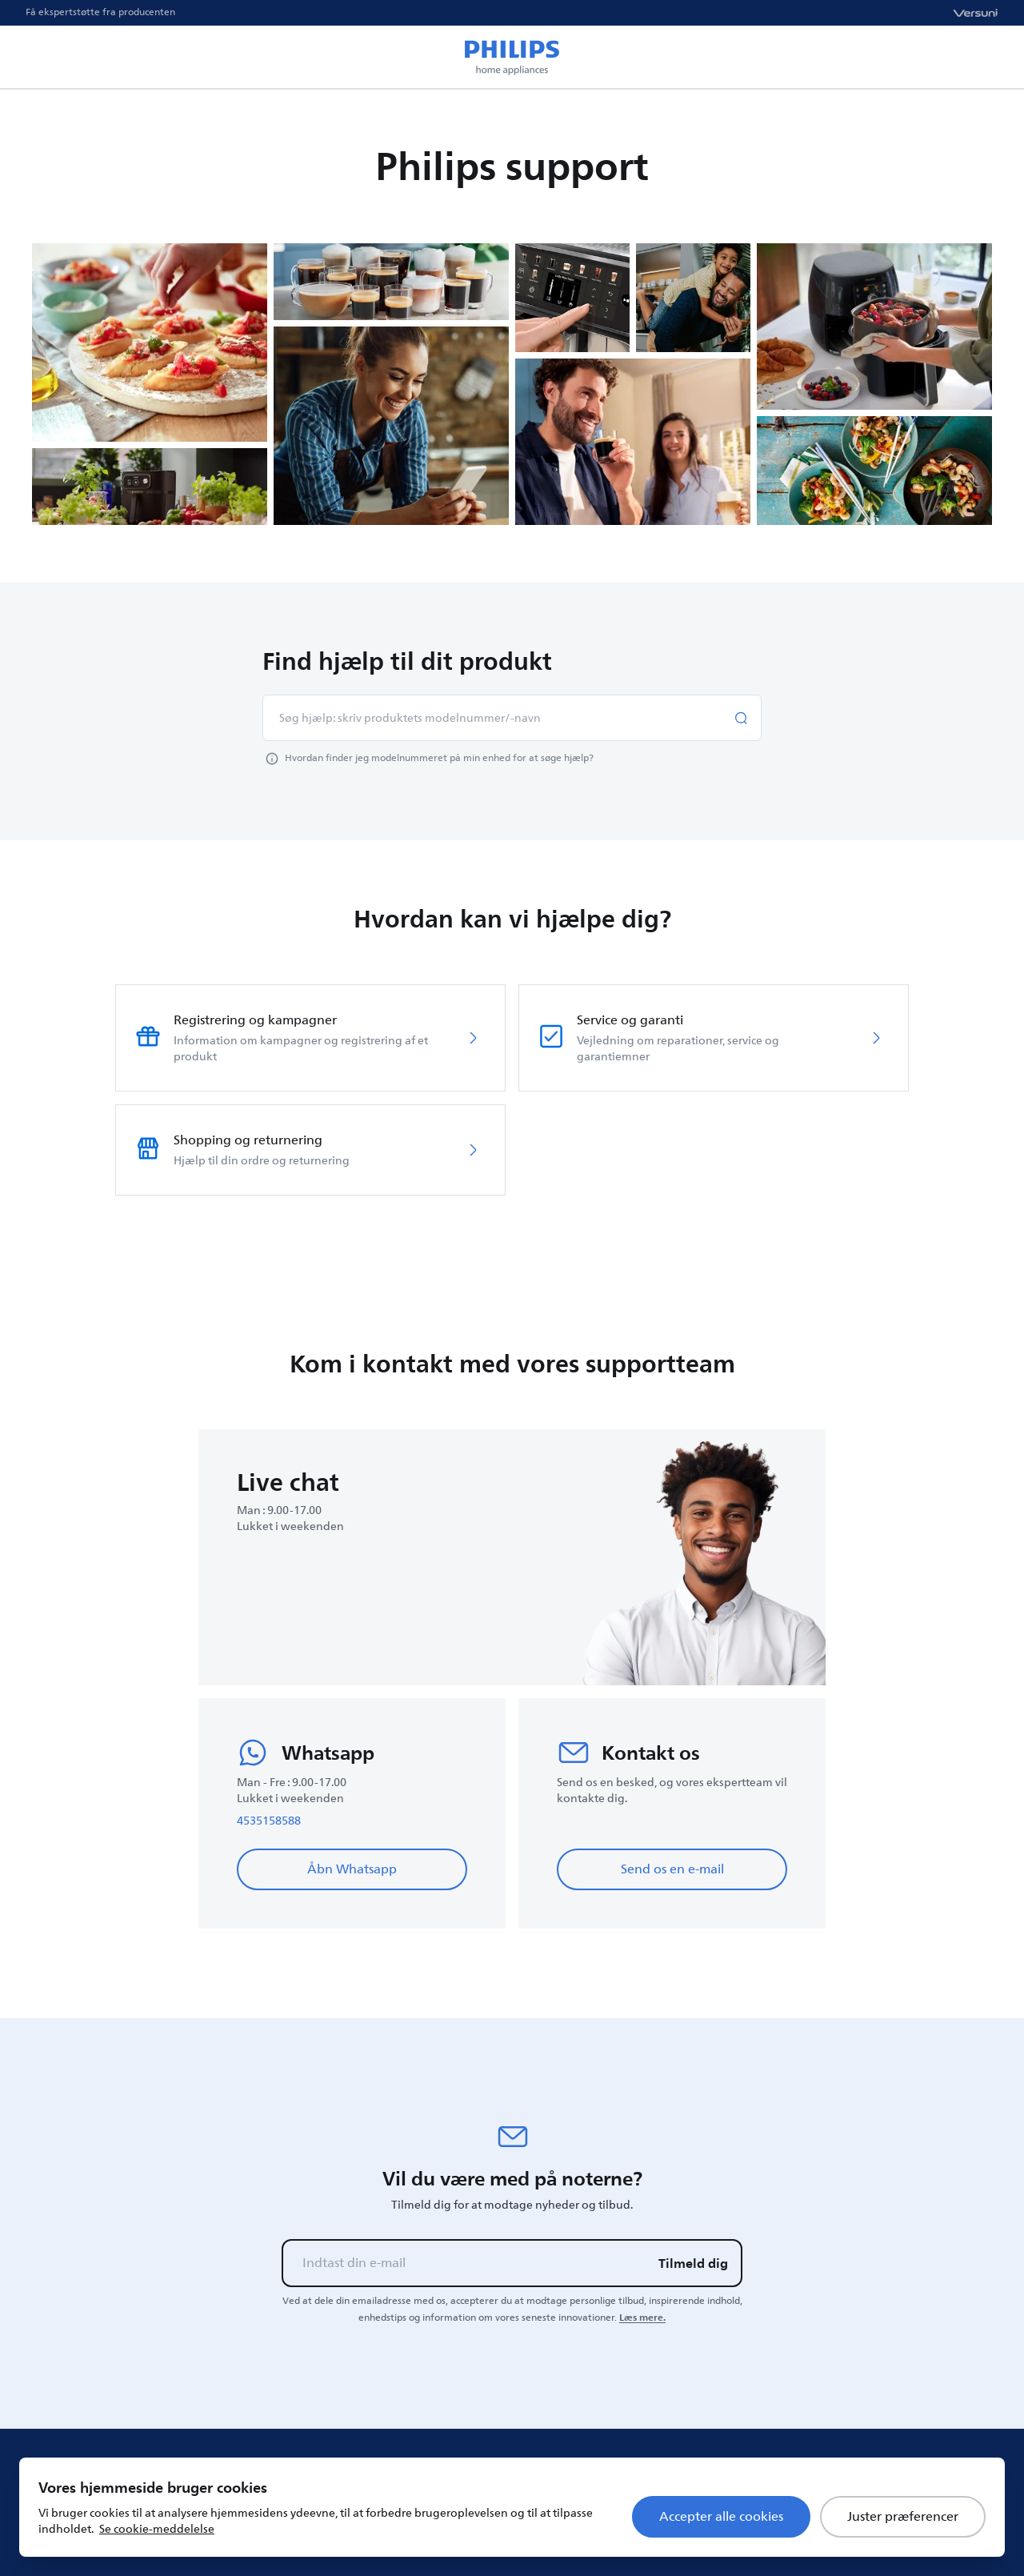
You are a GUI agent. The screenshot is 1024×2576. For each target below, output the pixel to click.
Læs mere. (642, 2317)
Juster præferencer (902, 2516)
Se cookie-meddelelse (156, 2529)
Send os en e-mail (672, 1869)
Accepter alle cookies (721, 2516)
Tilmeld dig (693, 2263)
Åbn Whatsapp (352, 1869)
